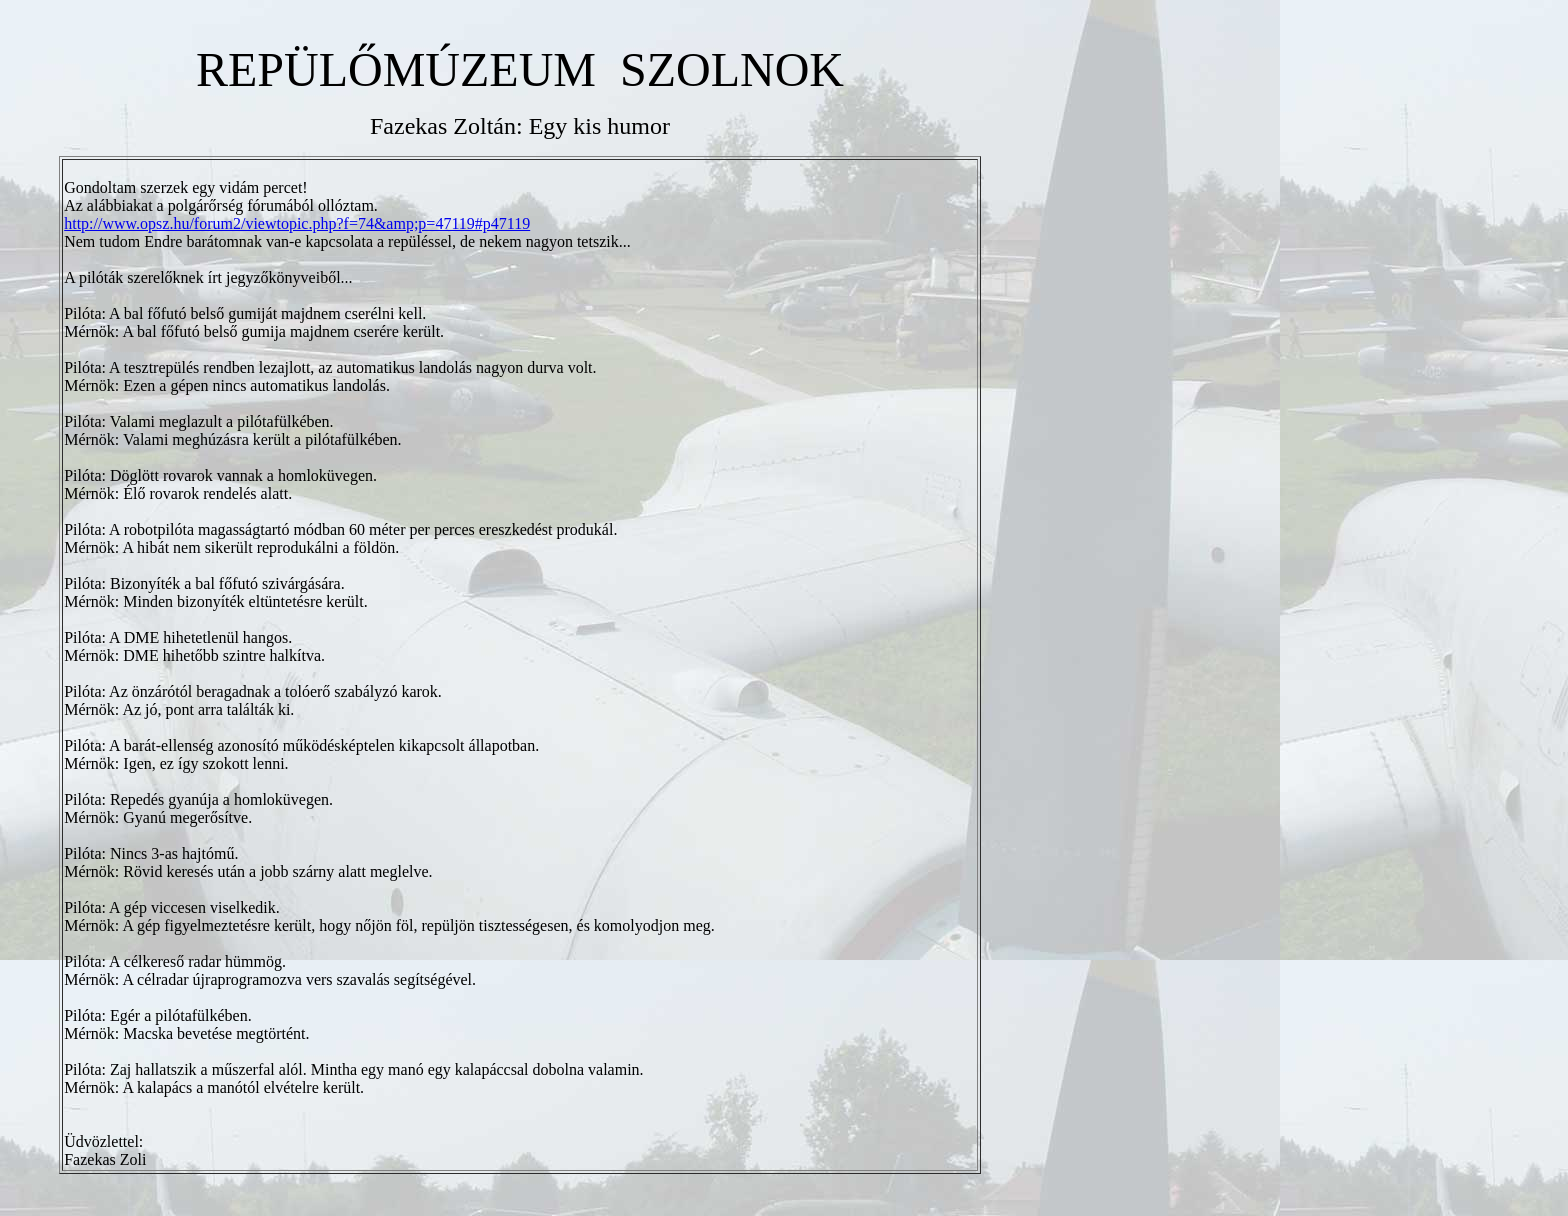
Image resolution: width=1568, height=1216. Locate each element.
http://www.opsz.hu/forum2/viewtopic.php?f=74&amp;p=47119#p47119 (297, 223)
